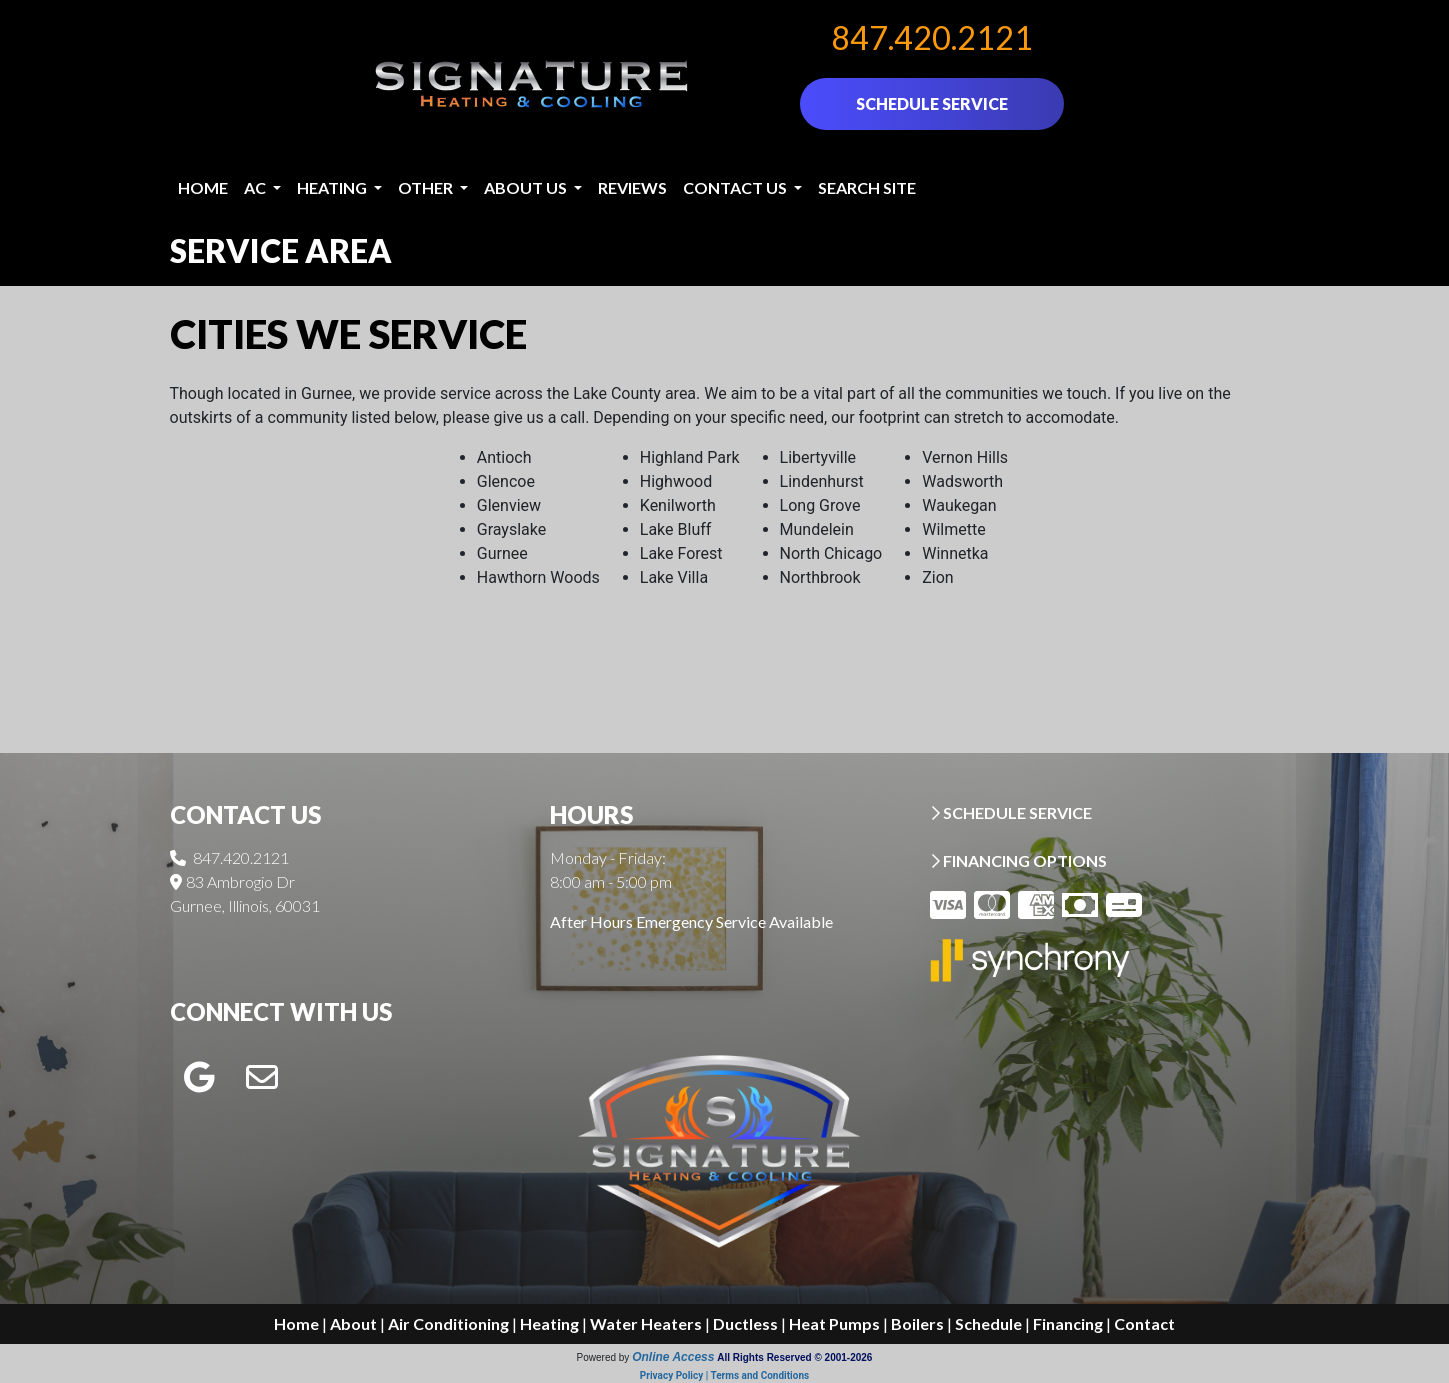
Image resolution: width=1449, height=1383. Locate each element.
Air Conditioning (448, 1323)
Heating (549, 1323)
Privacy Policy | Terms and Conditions (724, 1375)
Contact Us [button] (736, 187)
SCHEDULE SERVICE (932, 103)
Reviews (632, 187)
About (353, 1323)
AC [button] (256, 187)
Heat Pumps (834, 1323)
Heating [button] (333, 187)
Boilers (917, 1323)
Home (203, 187)
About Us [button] (527, 187)
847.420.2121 (932, 37)
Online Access (673, 1357)
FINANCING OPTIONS (1018, 860)
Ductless (745, 1323)
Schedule (988, 1323)
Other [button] (427, 187)
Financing (1068, 1323)
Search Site (867, 187)
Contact (1144, 1323)
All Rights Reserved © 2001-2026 (794, 1357)
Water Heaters (646, 1323)
